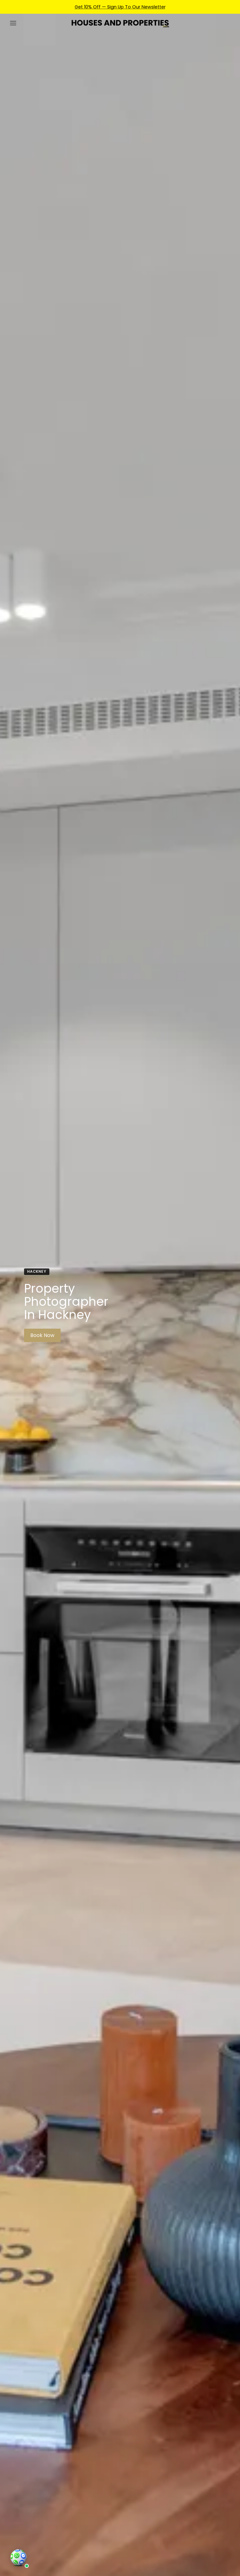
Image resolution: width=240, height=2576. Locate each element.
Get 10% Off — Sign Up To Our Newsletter (120, 7)
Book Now (42, 1335)
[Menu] (13, 23)
